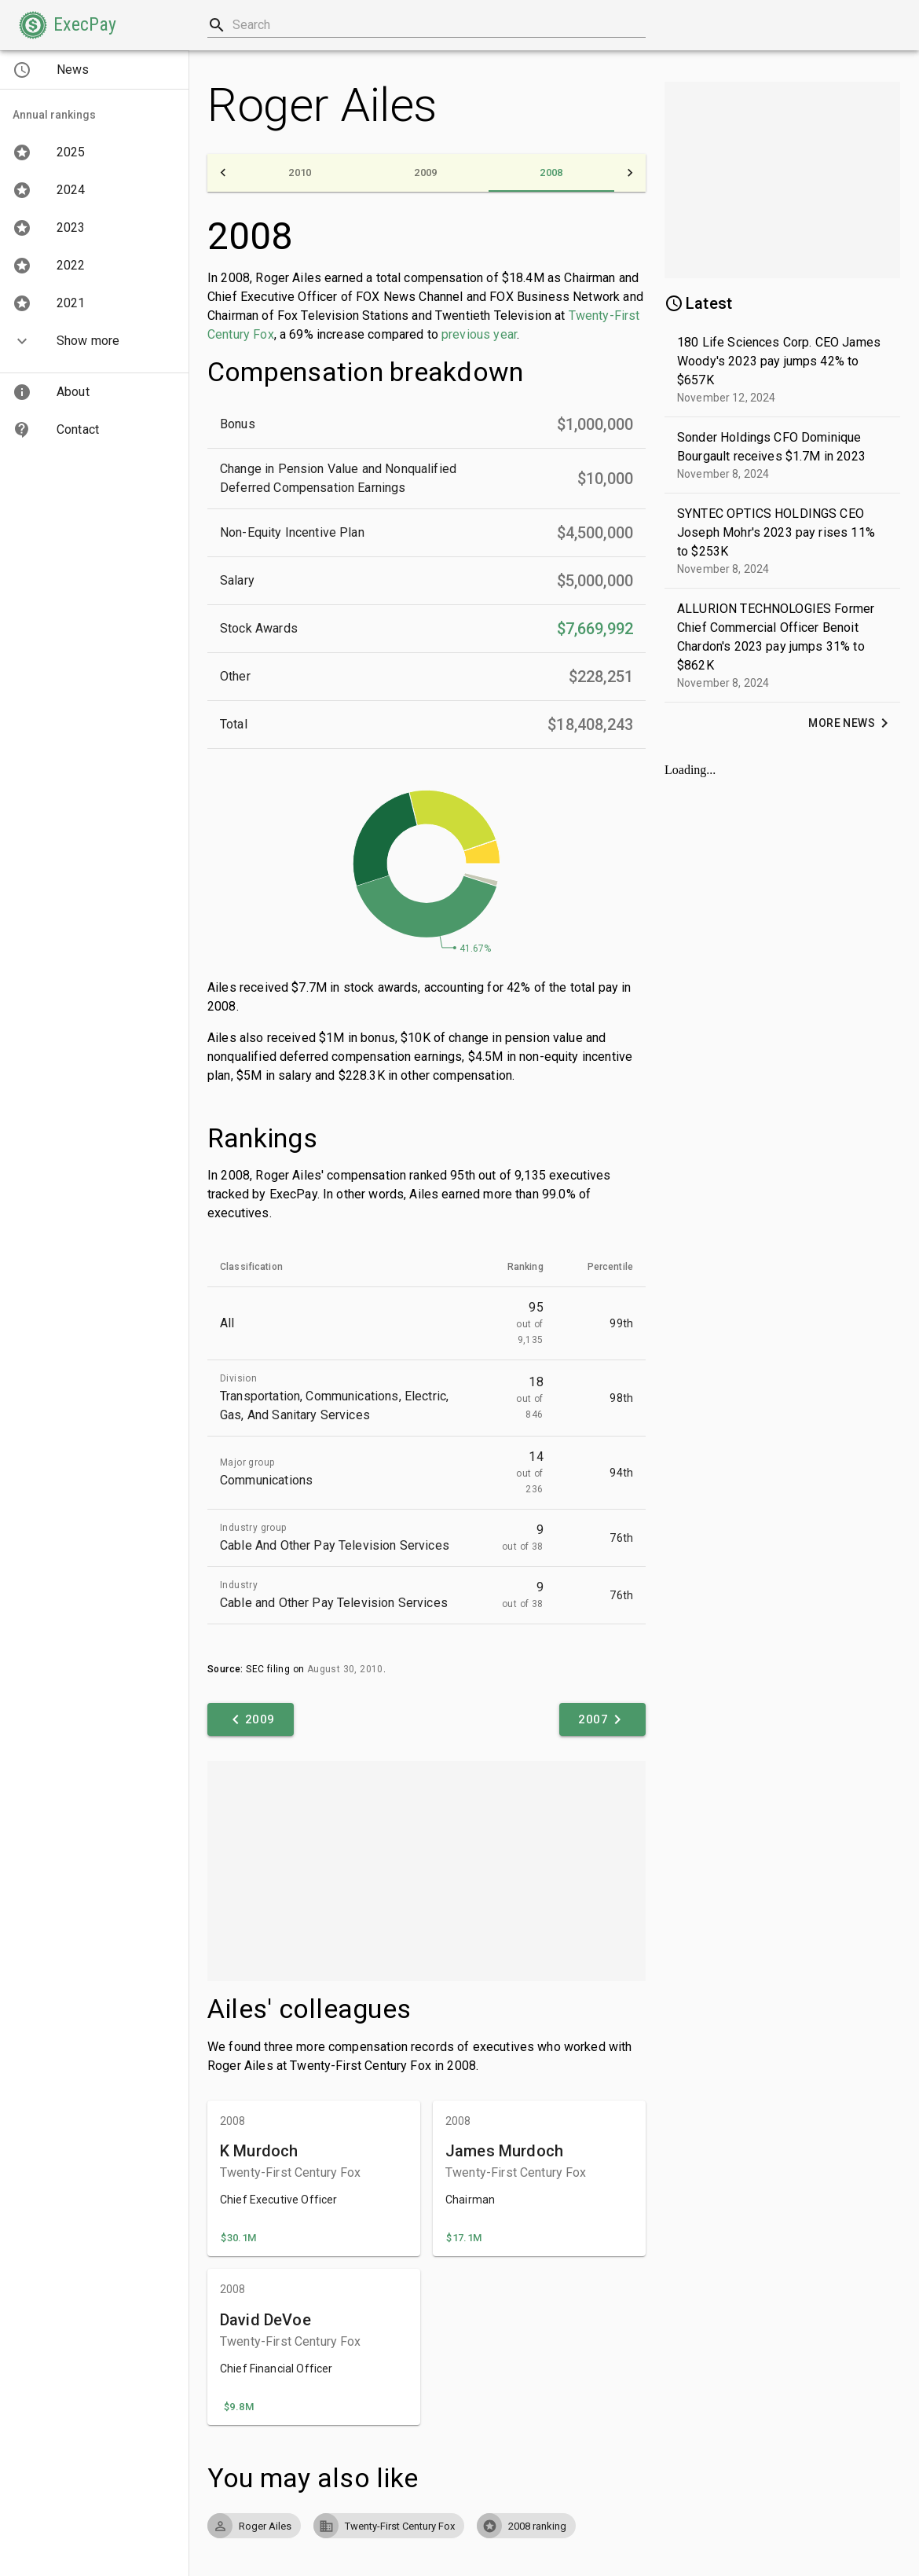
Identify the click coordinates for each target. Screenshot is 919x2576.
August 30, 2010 (345, 1669)
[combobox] (426, 25)
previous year (479, 334)
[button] (67, 25)
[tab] (300, 173)
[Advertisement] (426, 1871)
